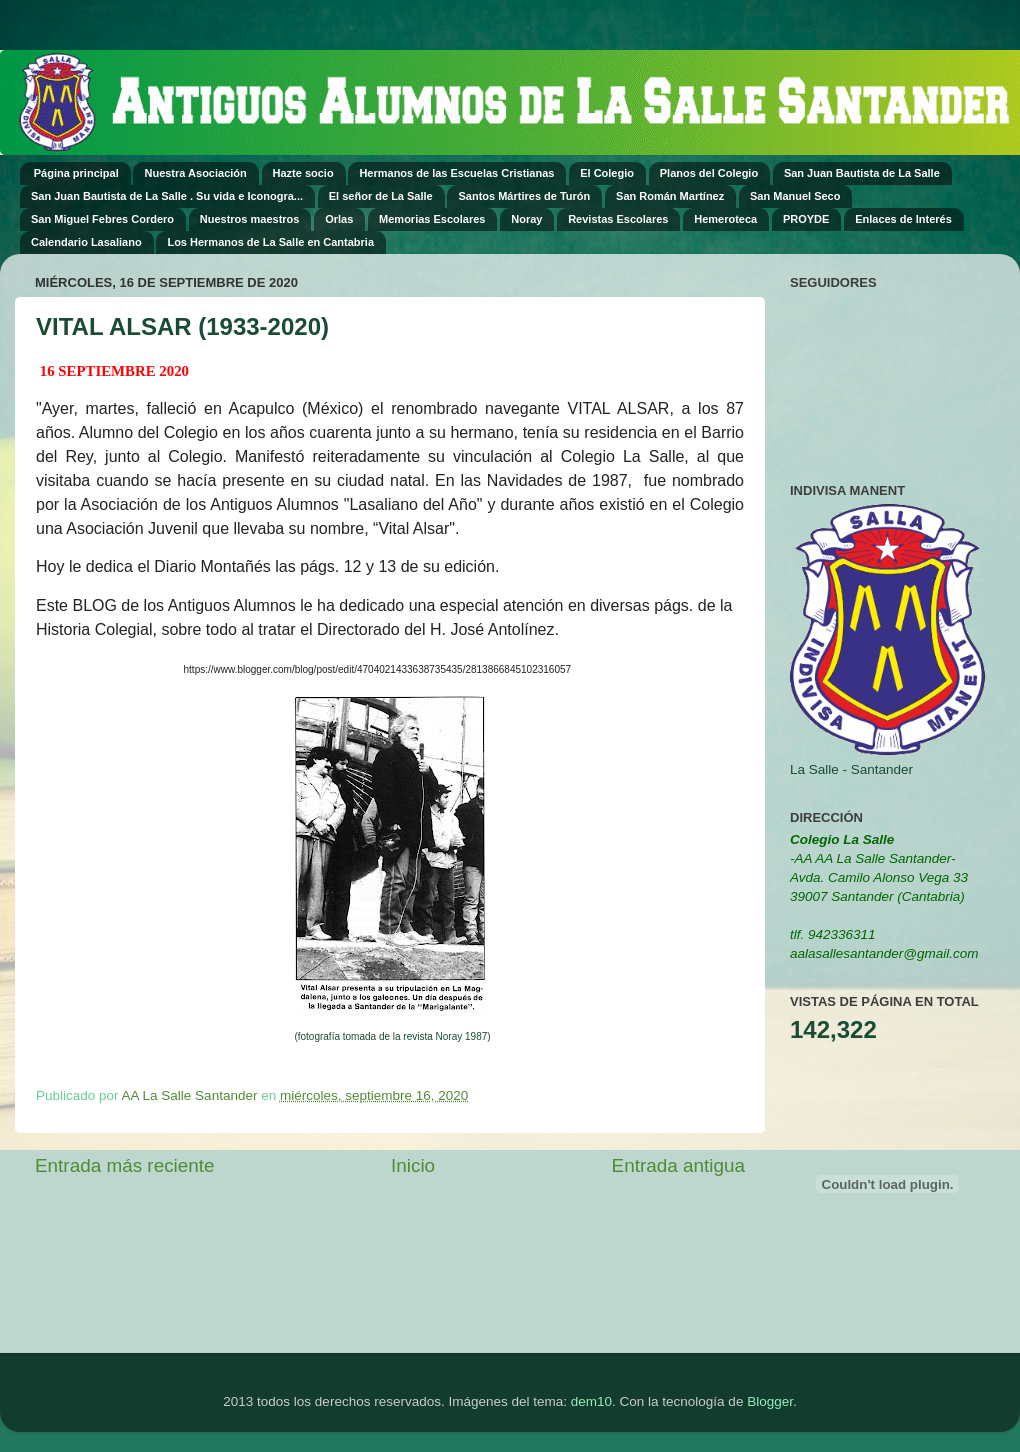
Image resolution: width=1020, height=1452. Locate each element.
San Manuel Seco (795, 196)
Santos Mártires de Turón (524, 196)
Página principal (76, 173)
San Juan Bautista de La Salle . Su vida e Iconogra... (167, 196)
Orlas (339, 219)
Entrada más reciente (125, 1165)
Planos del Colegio (709, 173)
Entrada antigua (678, 1165)
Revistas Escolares (618, 219)
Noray (526, 219)
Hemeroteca (725, 219)
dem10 (591, 1401)
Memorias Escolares (432, 219)
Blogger (770, 1401)
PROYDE (806, 219)
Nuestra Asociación (195, 173)
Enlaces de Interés (903, 219)
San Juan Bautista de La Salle (862, 173)
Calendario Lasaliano (86, 242)
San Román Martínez (670, 196)
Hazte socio (303, 173)
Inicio (413, 1165)
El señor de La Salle (381, 196)
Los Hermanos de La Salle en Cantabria (270, 242)
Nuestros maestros (250, 219)
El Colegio (607, 173)
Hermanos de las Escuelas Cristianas (456, 173)
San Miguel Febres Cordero (102, 219)
